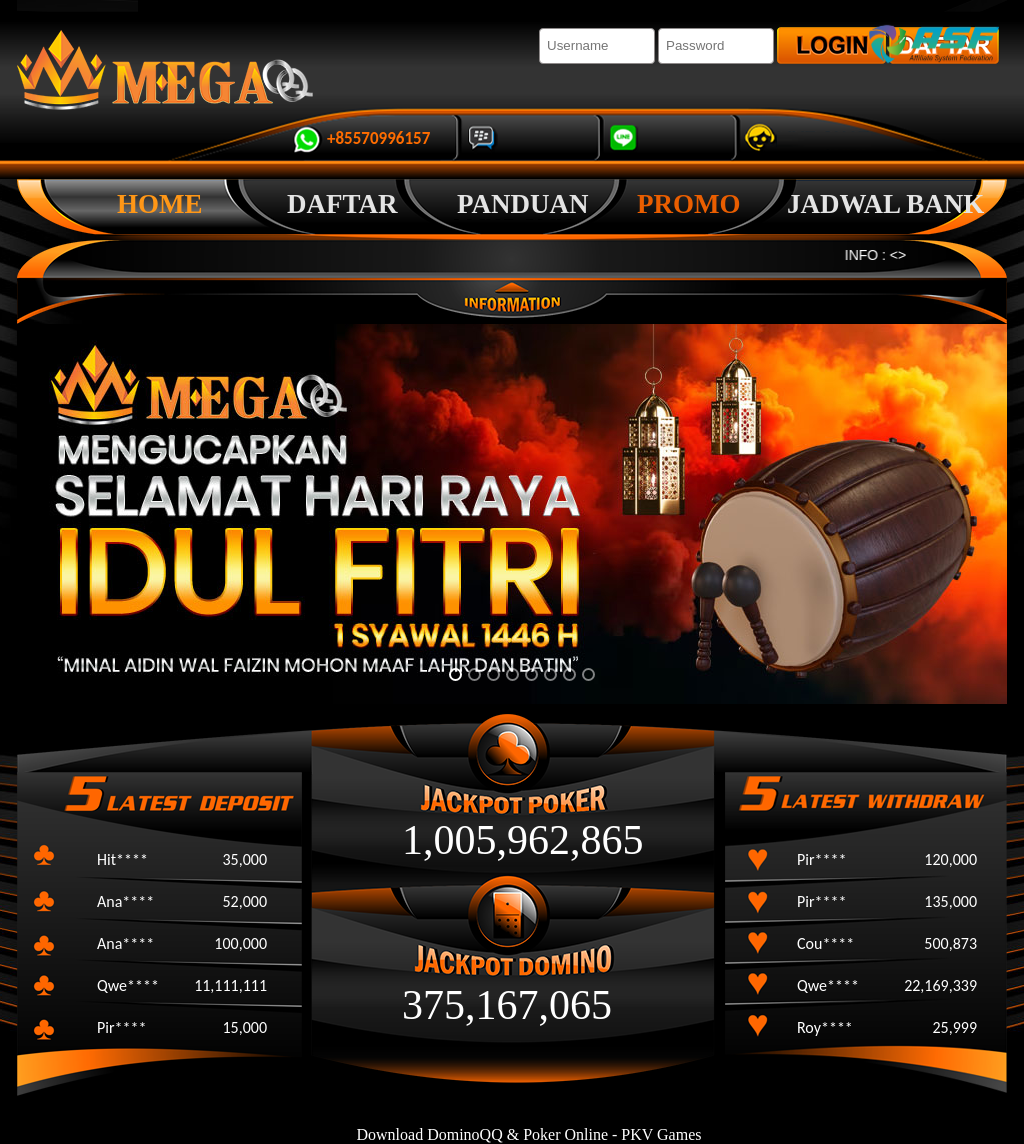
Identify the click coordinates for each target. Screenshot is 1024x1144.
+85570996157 (378, 138)
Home (160, 204)
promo (688, 204)
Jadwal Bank (885, 204)
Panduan (522, 204)
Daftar (342, 204)
